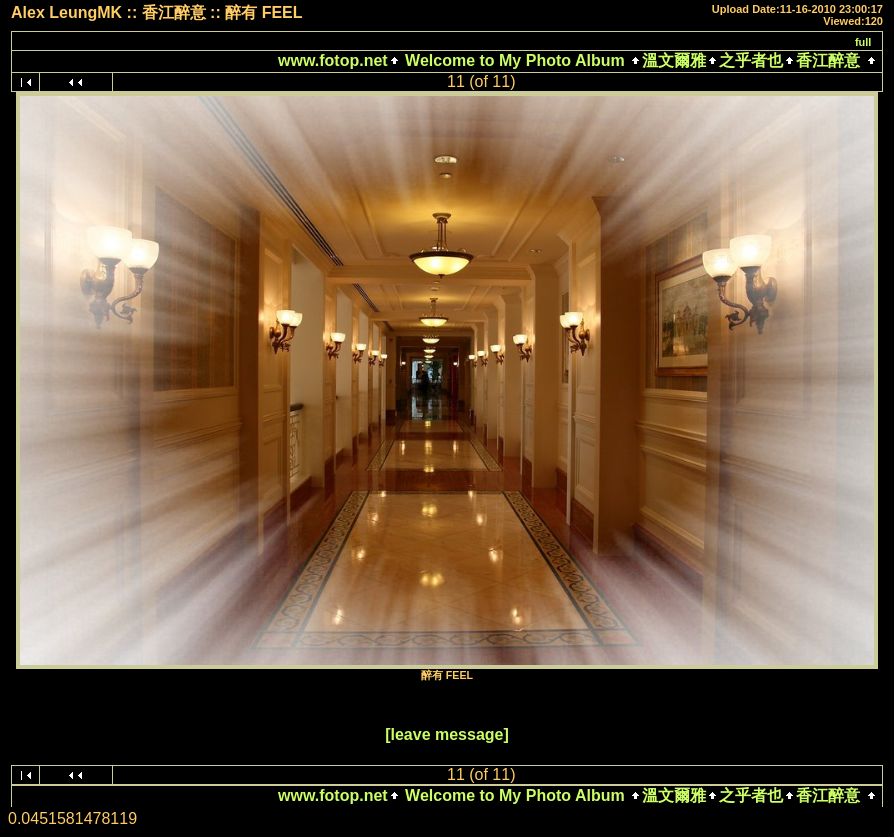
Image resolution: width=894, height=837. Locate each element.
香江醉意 (828, 60)
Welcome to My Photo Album (515, 60)
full (863, 42)
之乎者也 (751, 60)
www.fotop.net (333, 60)
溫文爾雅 (674, 60)
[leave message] (447, 734)
